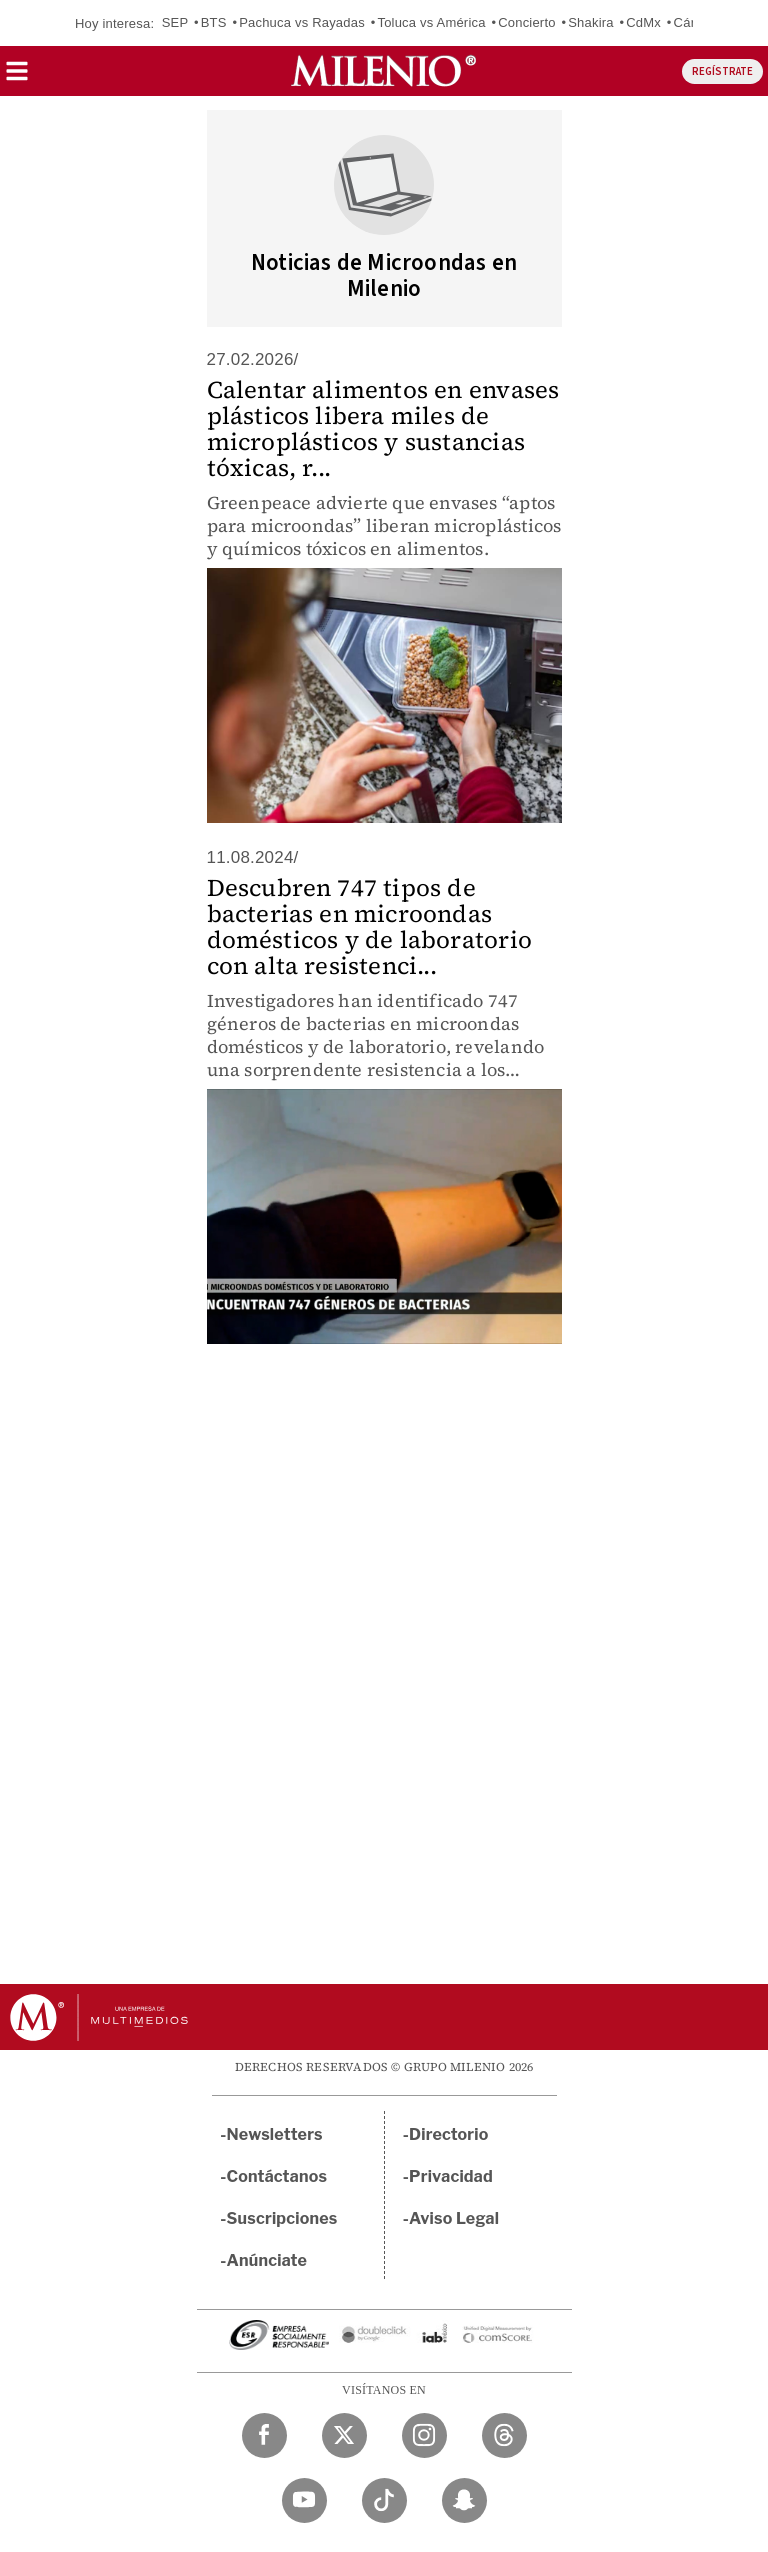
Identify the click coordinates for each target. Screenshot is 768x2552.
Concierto (526, 22)
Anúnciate (267, 2260)
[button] (17, 77)
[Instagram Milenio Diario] (424, 2435)
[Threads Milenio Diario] (504, 2435)
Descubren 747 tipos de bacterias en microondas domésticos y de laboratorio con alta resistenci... (369, 926)
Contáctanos (277, 2176)
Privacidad (451, 2176)
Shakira (590, 22)
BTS (214, 22)
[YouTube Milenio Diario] (304, 2500)
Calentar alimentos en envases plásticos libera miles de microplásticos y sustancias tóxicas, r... (383, 428)
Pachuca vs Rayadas (302, 22)
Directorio (449, 2134)
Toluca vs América (431, 22)
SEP (175, 22)
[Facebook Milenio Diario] (264, 2435)
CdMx (643, 22)
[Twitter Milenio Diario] (344, 2435)
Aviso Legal (454, 2218)
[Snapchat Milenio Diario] (464, 2500)
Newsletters (275, 2134)
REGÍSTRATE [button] (722, 71)
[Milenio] (383, 71)
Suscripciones (282, 2218)
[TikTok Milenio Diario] (384, 2500)
